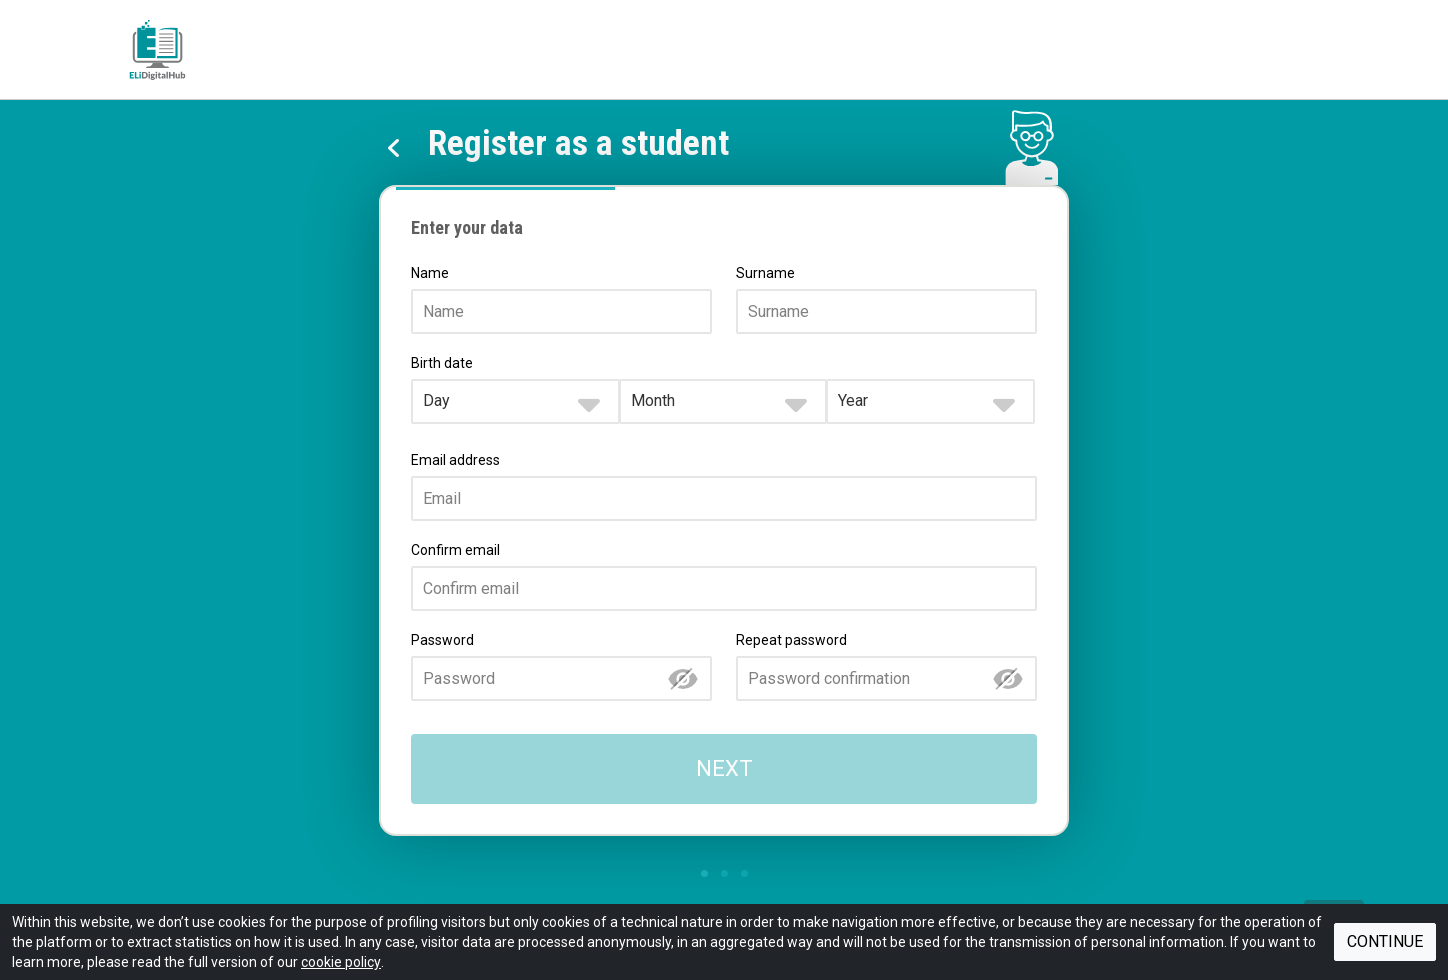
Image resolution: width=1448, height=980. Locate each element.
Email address (455, 460)
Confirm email (455, 550)
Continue (1385, 941)
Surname (765, 273)
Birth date (442, 363)
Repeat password (791, 640)
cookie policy (341, 962)
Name (430, 273)
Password (442, 640)
